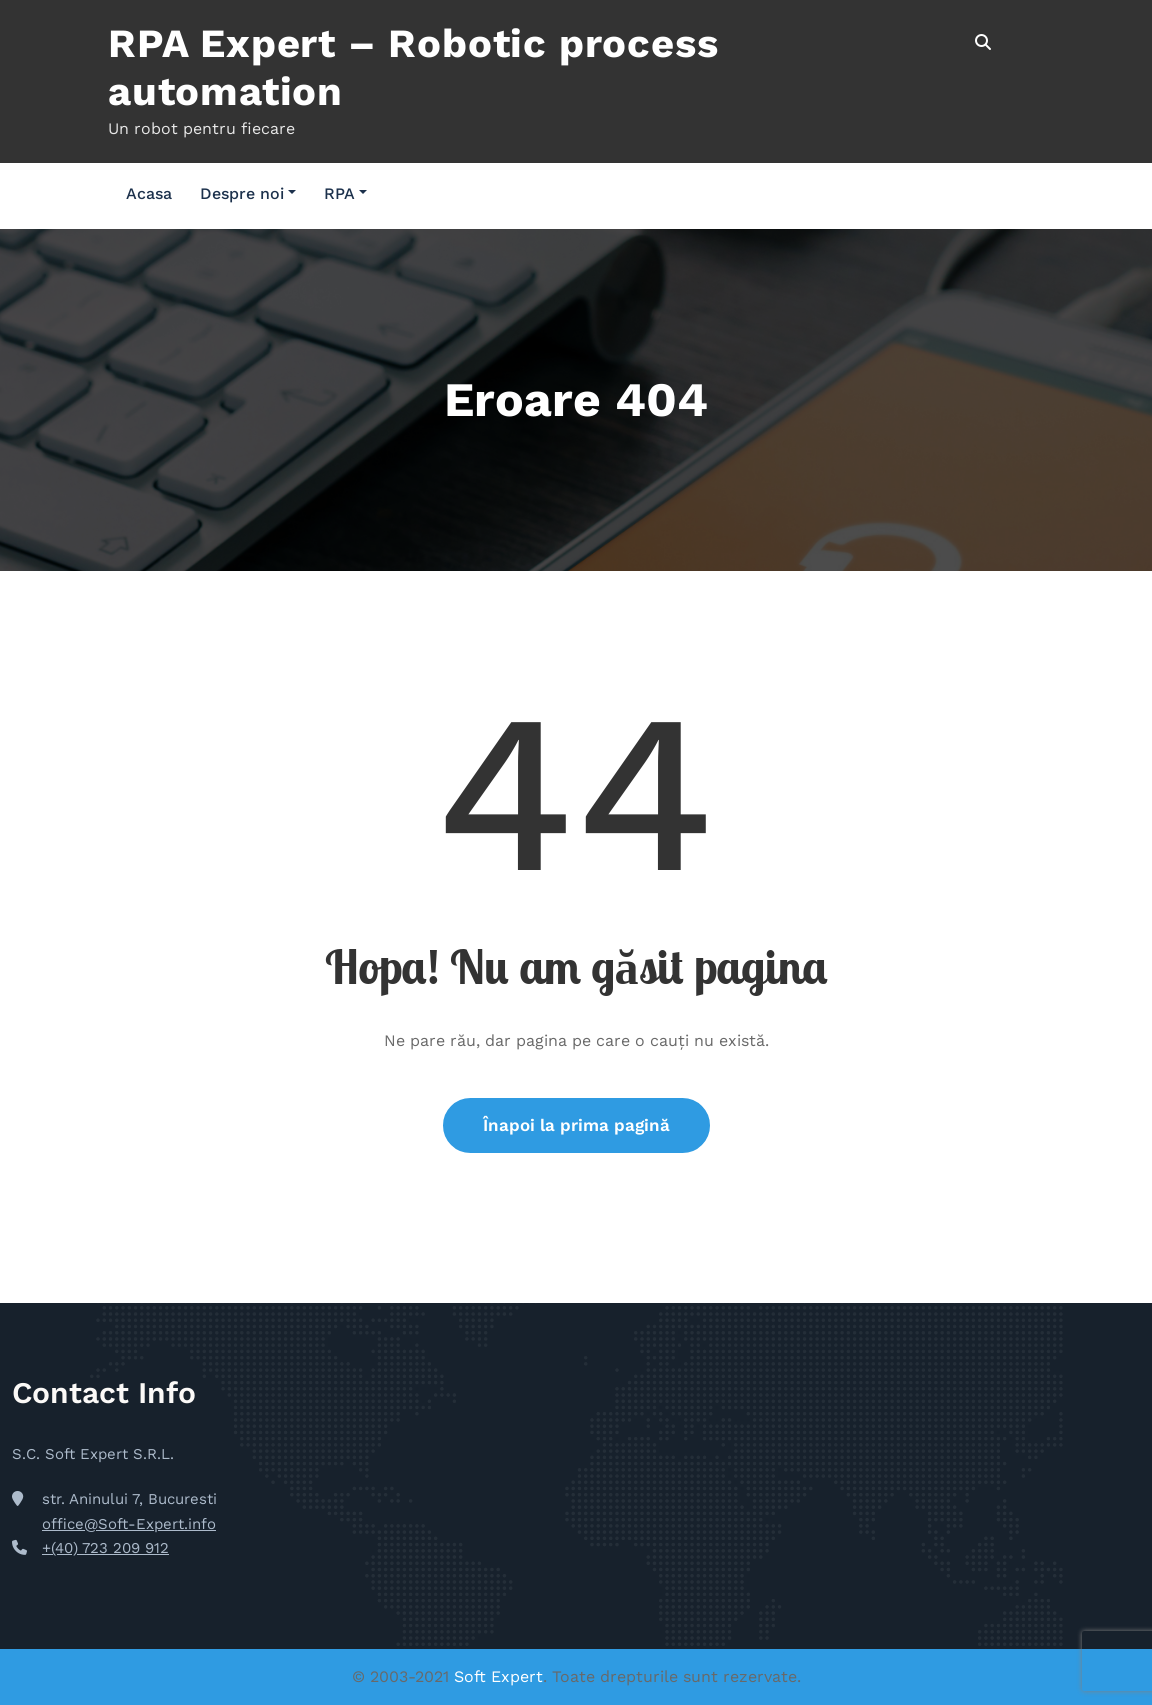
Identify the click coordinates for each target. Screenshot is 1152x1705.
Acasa (149, 193)
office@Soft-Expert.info (129, 1524)
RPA (345, 193)
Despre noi (248, 193)
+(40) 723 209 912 (105, 1548)
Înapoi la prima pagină (576, 1125)
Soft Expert (498, 1676)
